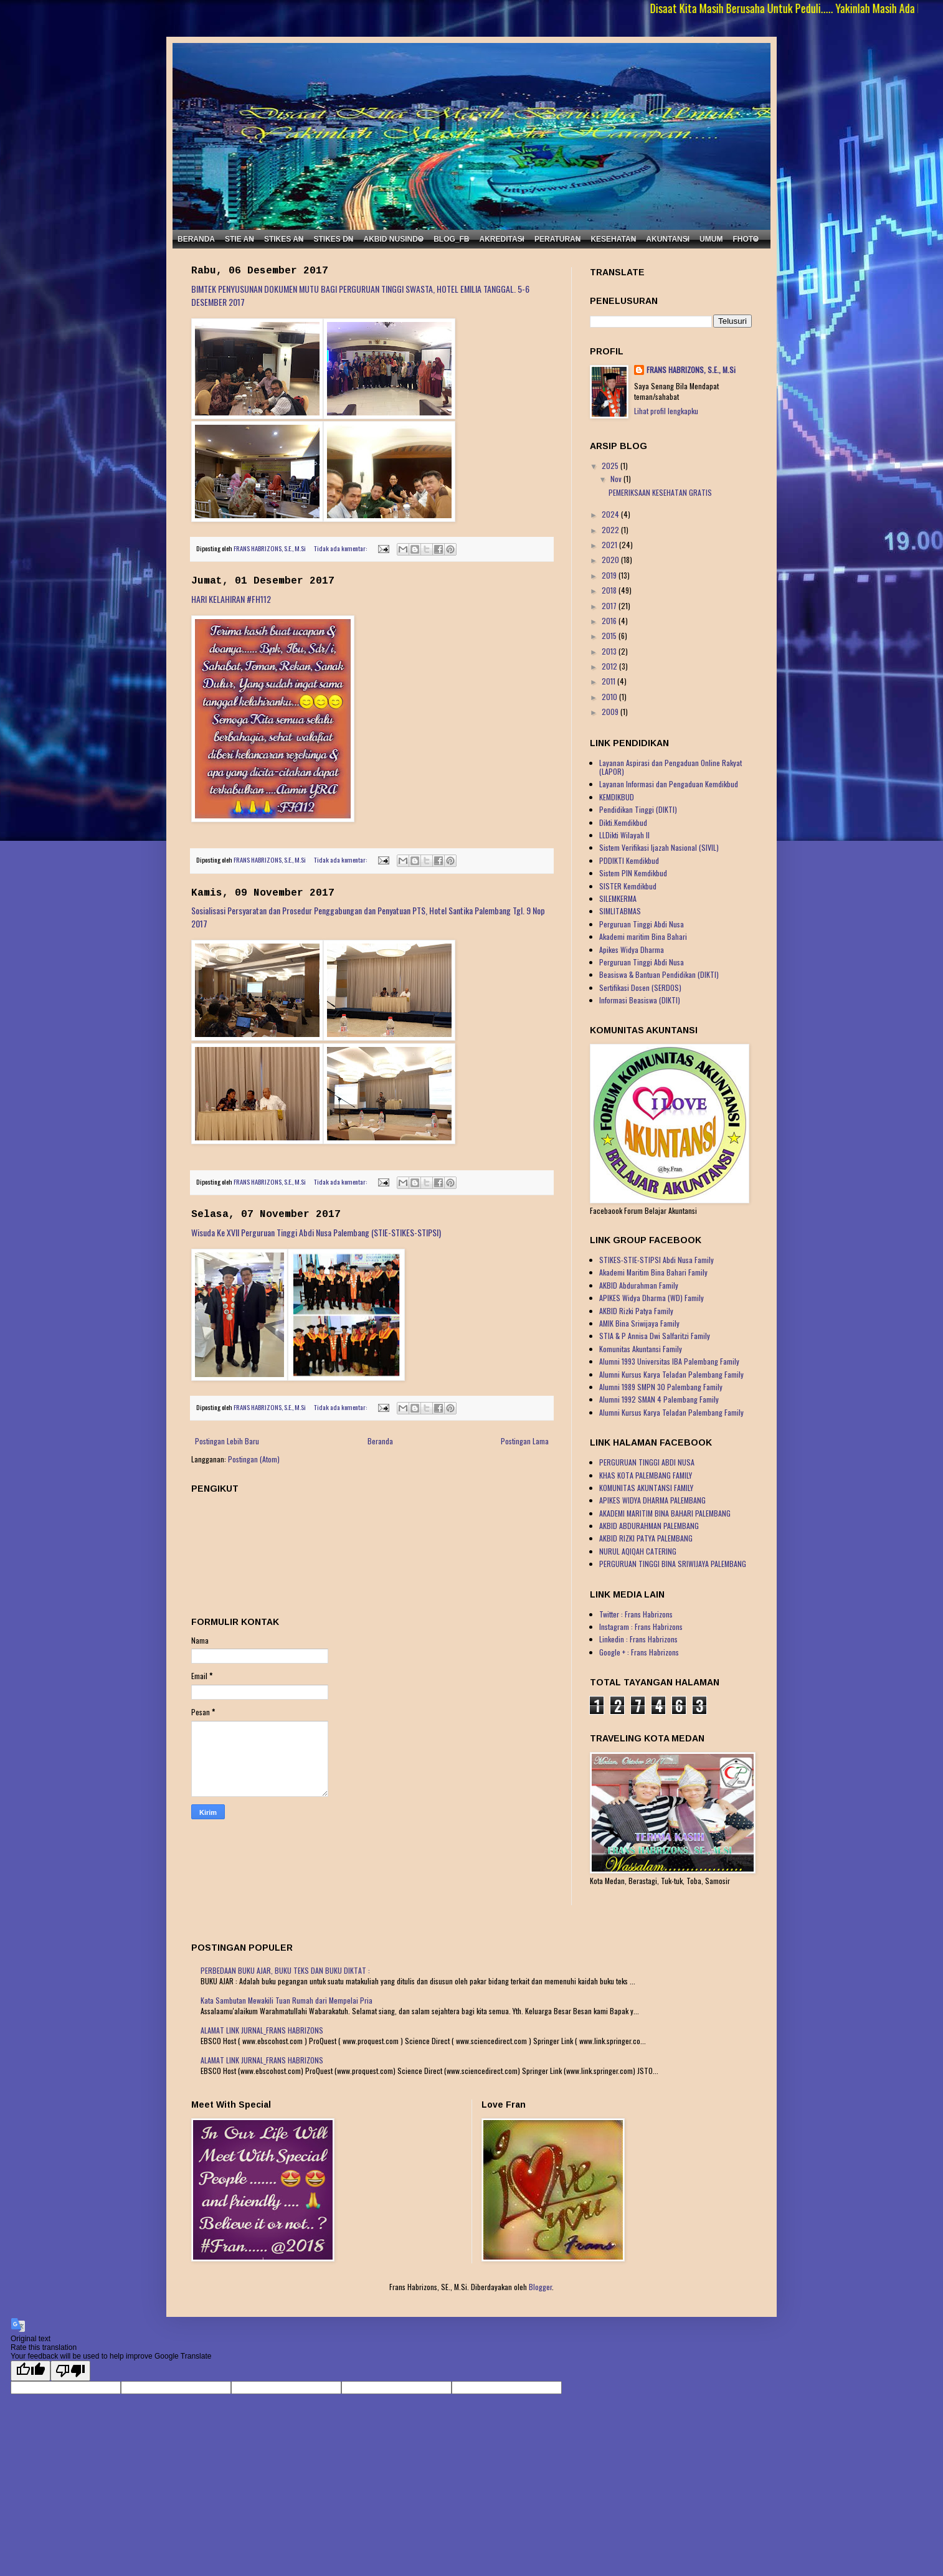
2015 (610, 635)
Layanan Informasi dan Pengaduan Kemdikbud (668, 784)
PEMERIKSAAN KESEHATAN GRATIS (660, 492)
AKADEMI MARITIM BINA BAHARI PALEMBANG (665, 1513)
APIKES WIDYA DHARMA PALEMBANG (652, 1500)
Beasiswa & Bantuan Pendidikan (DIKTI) (659, 974)
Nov (616, 478)
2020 (611, 559)
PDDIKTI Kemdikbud (629, 860)
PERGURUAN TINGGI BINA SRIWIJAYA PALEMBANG (672, 1563)
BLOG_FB (451, 239)
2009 (611, 711)
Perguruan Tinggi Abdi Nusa (641, 924)
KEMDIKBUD (616, 797)
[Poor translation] (70, 2371)
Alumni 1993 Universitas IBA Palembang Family (669, 1361)
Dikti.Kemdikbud (623, 822)
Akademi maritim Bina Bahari (643, 936)
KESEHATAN (613, 239)
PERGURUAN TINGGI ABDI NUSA (646, 1462)
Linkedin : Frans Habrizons (638, 1639)
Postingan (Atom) (254, 1459)
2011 (609, 681)
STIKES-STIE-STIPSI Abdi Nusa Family (656, 1259)
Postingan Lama (525, 1441)
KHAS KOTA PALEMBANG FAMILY (645, 1475)
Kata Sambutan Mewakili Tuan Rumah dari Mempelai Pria (286, 2000)
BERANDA (196, 239)
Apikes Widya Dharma (631, 949)
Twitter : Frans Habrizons (636, 1614)
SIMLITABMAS (620, 911)
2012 (610, 666)
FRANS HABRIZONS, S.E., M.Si (691, 370)
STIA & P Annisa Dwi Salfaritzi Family (654, 1335)
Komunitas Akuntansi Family (640, 1348)
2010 (610, 696)
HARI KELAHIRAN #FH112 (231, 598)
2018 (610, 590)
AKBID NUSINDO (393, 239)
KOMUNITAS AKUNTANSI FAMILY (646, 1487)
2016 (610, 620)
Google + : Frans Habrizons (639, 1652)
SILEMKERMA (618, 898)
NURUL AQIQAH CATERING (637, 1551)
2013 (610, 651)
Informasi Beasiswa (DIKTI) (639, 1000)
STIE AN (239, 239)
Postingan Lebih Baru (227, 1441)
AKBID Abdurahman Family (638, 1285)
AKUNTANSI (667, 239)
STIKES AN (284, 239)
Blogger (540, 2286)
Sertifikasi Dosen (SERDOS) (640, 987)
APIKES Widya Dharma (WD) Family (651, 1297)
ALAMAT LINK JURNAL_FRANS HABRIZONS (262, 2030)
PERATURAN (557, 239)
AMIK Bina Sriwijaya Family (639, 1323)
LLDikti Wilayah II (624, 835)
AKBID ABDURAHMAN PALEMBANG (649, 1525)
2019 (610, 575)
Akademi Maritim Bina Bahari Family (653, 1272)
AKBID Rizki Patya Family (636, 1310)
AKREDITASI (502, 239)
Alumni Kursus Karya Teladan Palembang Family (671, 1374)
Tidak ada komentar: (341, 548)
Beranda (380, 1441)
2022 (611, 529)
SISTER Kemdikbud (627, 886)
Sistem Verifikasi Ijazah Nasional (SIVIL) (659, 847)
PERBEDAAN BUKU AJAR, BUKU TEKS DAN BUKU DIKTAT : (285, 1970)
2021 (610, 544)
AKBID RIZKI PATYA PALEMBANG (646, 1538)
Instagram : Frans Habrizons (641, 1626)
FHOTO (745, 239)
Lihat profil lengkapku (666, 410)
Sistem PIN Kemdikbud (633, 873)
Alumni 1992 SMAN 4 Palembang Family (659, 1399)
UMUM (711, 239)
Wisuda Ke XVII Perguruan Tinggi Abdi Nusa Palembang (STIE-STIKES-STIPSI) (316, 1232)
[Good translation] (30, 2371)
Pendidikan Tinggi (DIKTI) (638, 809)
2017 (610, 605)
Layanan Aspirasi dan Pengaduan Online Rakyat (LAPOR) (670, 767)
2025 (611, 465)
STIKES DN (333, 239)
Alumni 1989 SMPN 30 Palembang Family (661, 1386)
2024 (611, 514)
